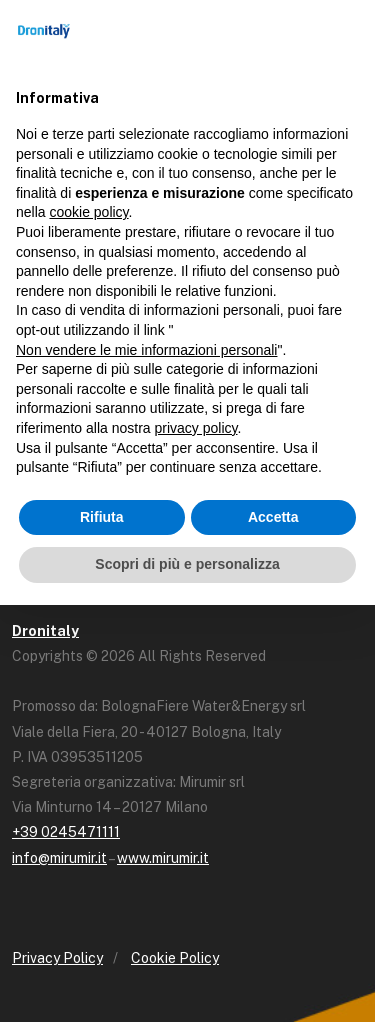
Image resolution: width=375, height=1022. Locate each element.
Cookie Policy (175, 958)
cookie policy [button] (88, 212)
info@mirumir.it (59, 858)
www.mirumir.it (163, 858)
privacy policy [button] (196, 428)
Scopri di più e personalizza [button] (187, 564)
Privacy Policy (57, 958)
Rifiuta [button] (102, 517)
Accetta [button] (273, 517)
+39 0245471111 (66, 832)
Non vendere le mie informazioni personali (146, 350)
